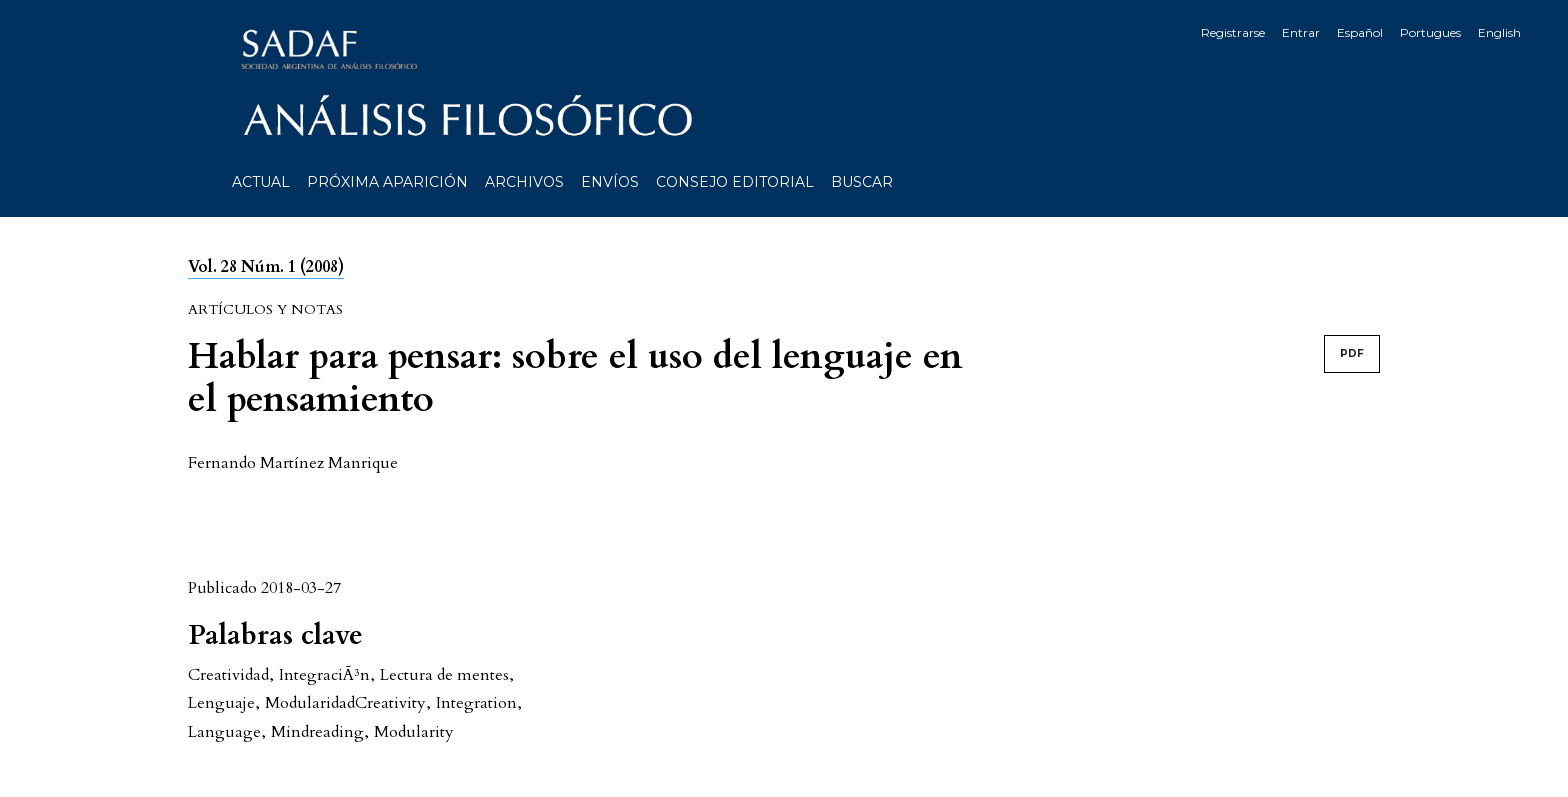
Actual (261, 182)
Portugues (1430, 32)
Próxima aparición (387, 182)
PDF (1352, 353)
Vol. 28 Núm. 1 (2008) (266, 267)
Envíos (610, 182)
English (1499, 32)
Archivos (524, 182)
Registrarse (1233, 32)
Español (1360, 32)
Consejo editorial (735, 182)
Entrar (1301, 32)
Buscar (862, 182)
